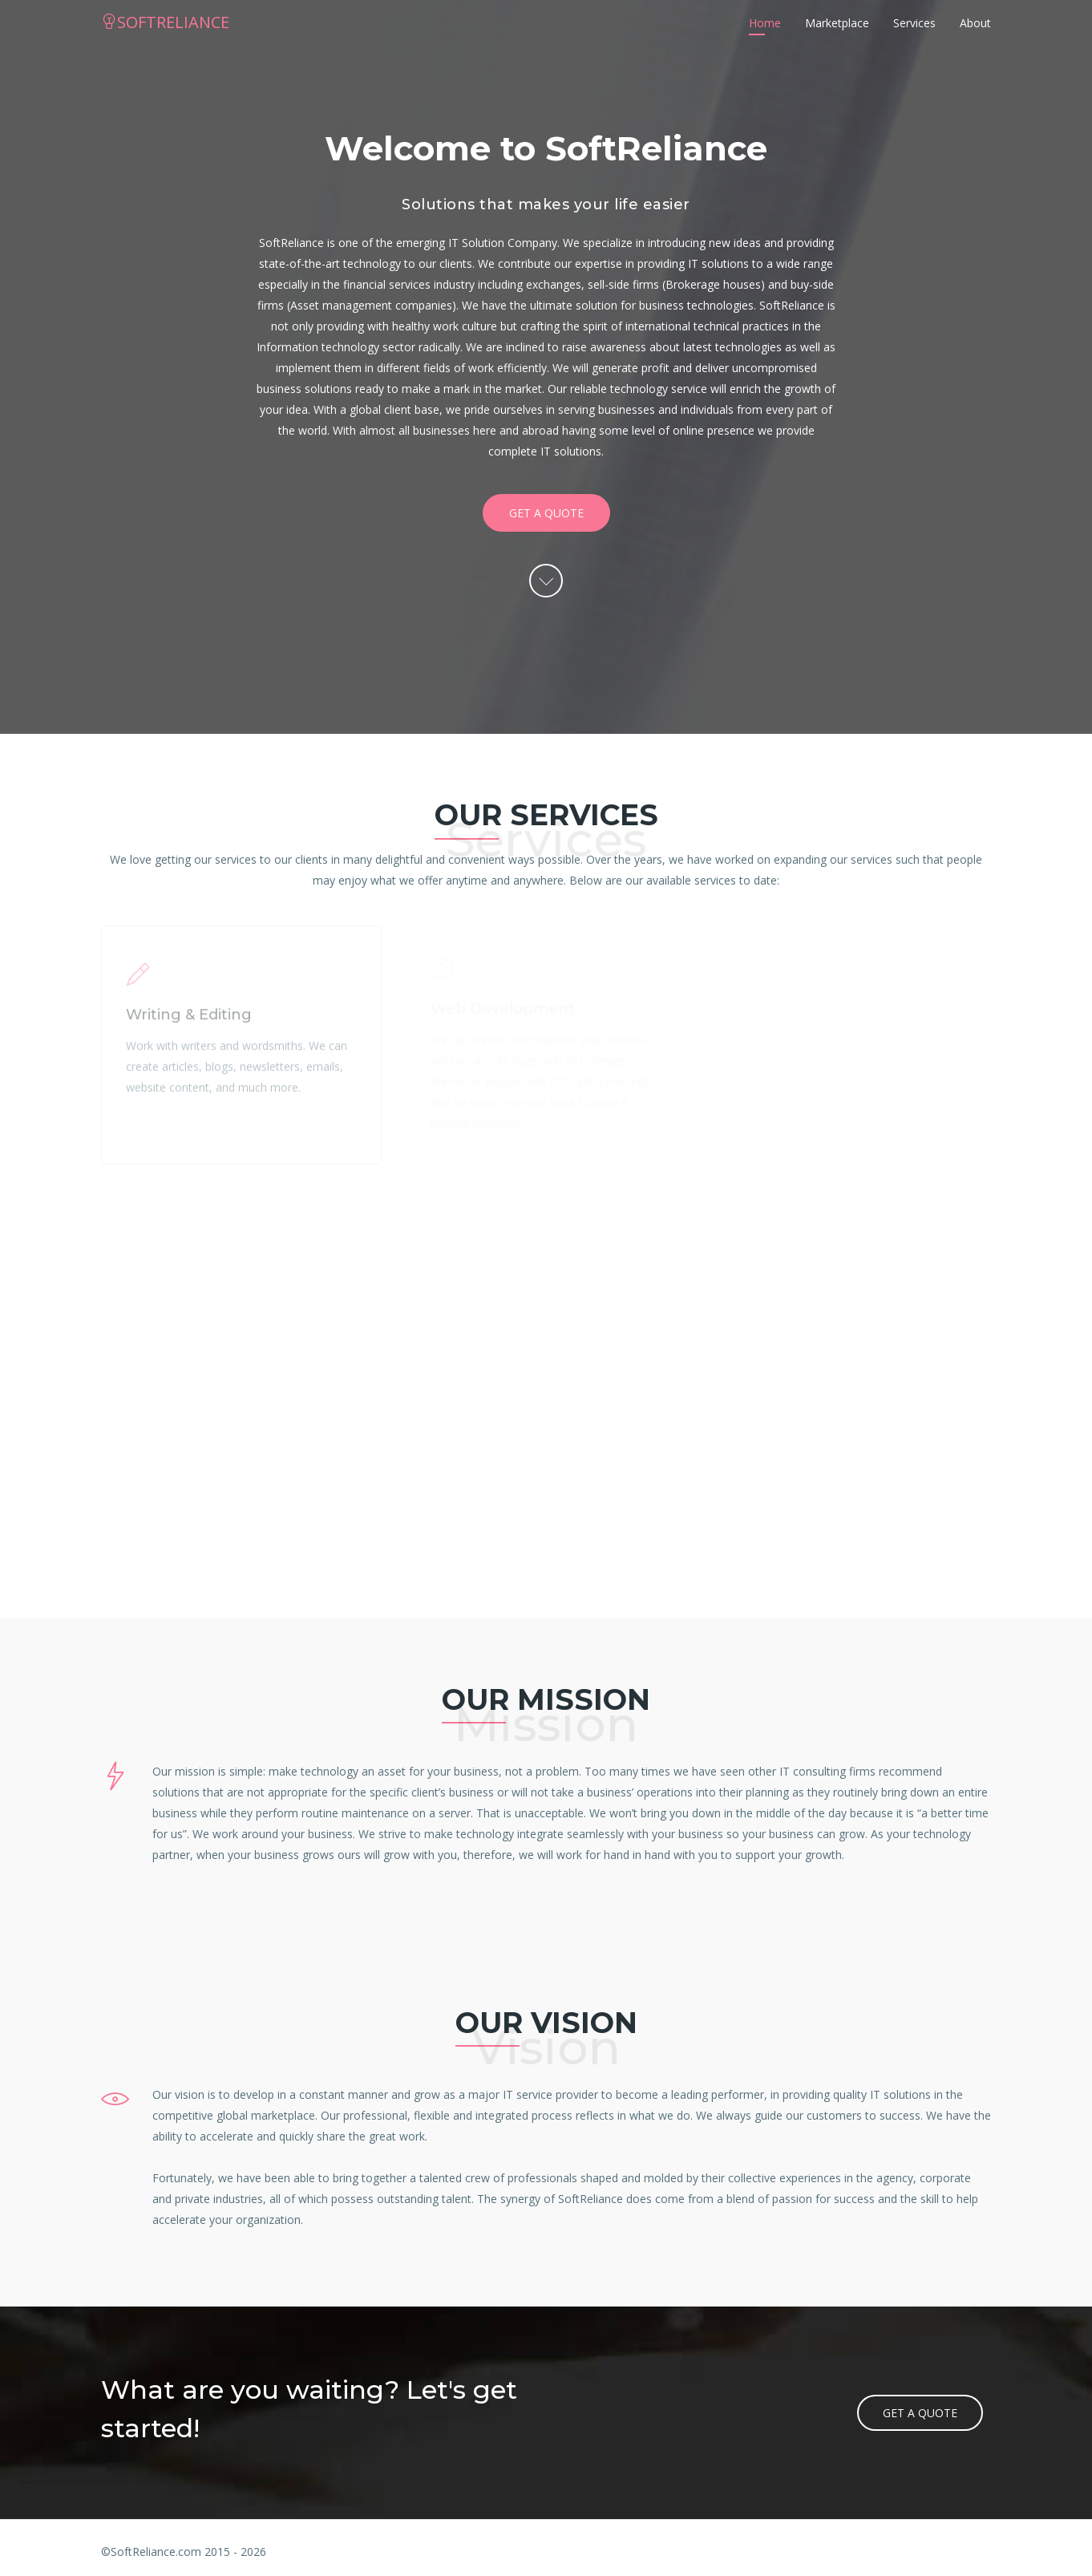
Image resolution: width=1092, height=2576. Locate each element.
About (975, 22)
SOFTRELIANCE (165, 22)
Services (914, 22)
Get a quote (546, 512)
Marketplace (837, 22)
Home (765, 22)
